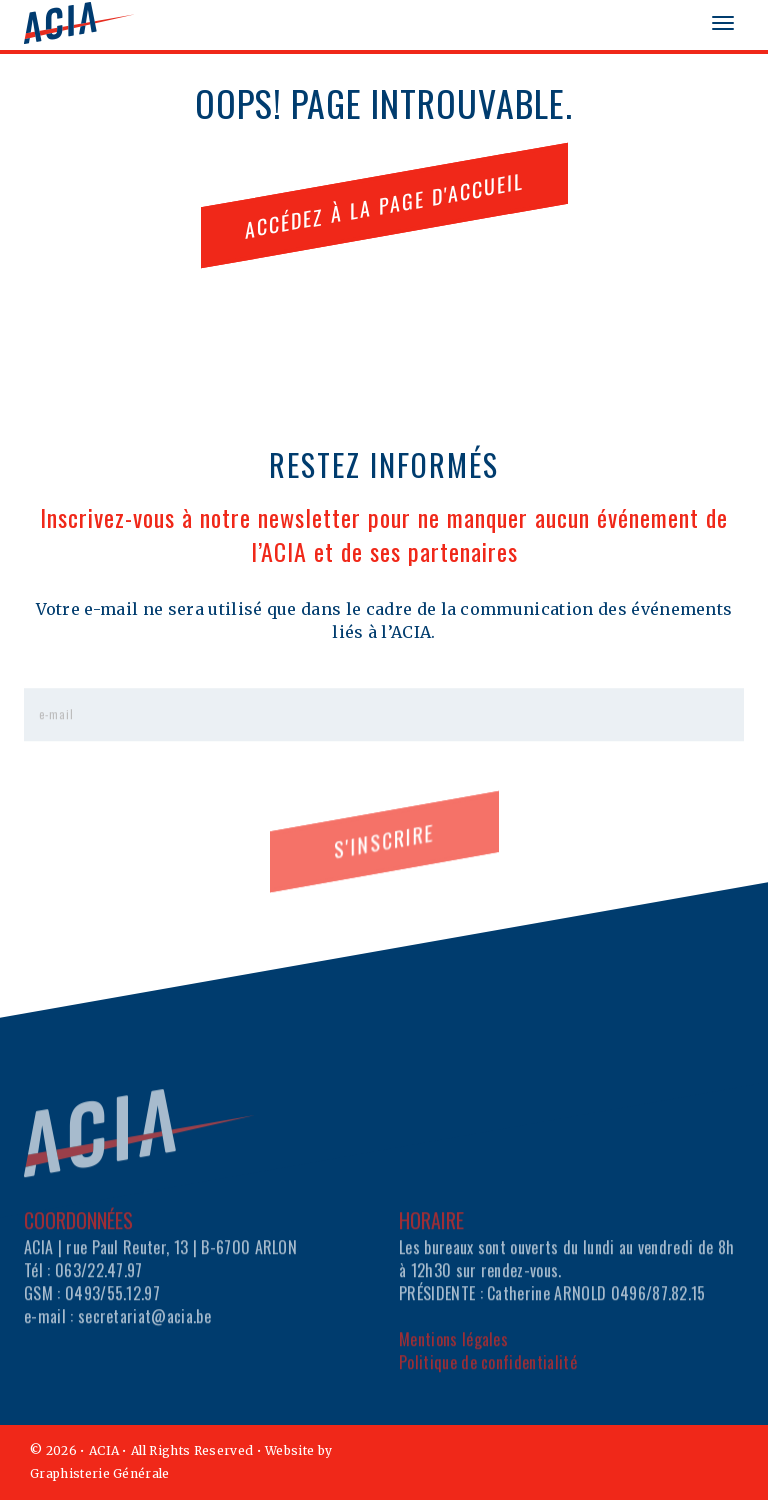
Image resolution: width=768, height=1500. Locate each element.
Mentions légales (453, 1357)
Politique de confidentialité (488, 1380)
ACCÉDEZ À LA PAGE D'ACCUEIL (384, 204)
